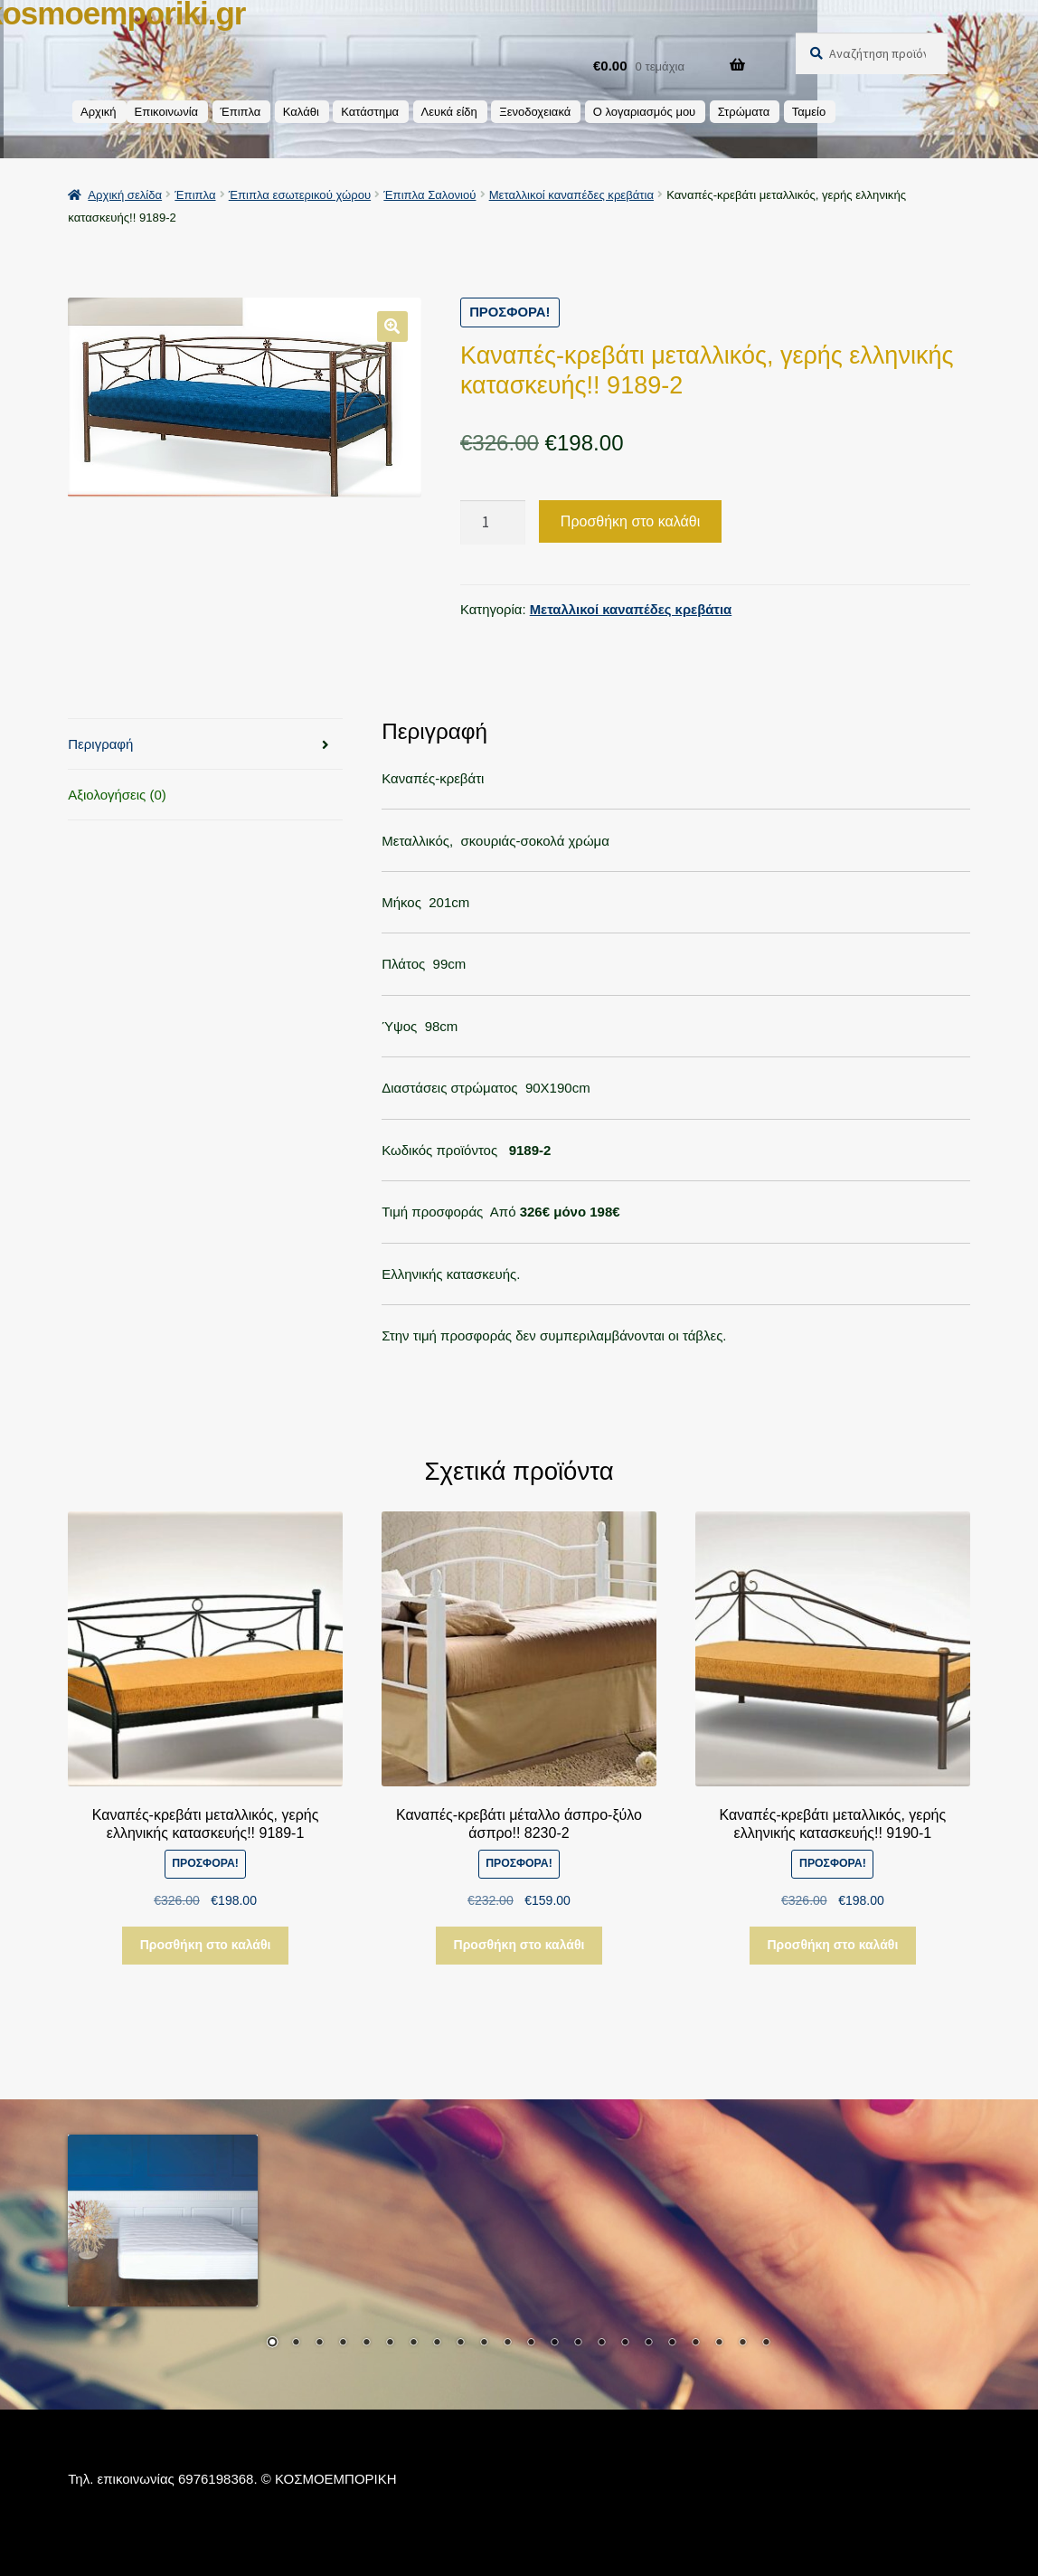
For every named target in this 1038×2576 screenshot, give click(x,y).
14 (578, 2343)
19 (695, 2343)
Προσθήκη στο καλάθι (630, 521)
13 (554, 2343)
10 (484, 2343)
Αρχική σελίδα (125, 195)
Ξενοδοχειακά (535, 111)
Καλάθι (301, 111)
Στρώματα (744, 111)
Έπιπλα (241, 111)
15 (601, 2343)
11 (507, 2343)
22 (766, 2343)
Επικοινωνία (167, 111)
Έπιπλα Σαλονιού (429, 195)
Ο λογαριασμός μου (644, 111)
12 (531, 2343)
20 (719, 2343)
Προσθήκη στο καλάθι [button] (205, 1944)
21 (742, 2343)
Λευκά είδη (449, 111)
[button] (392, 326)
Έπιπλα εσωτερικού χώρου (300, 195)
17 (648, 2343)
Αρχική (98, 111)
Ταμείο (809, 111)
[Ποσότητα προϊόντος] (492, 522)
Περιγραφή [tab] (100, 744)
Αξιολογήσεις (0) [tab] (117, 794)
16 (625, 2343)
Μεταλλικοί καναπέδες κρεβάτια (571, 195)
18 (672, 2343)
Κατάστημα (370, 111)
